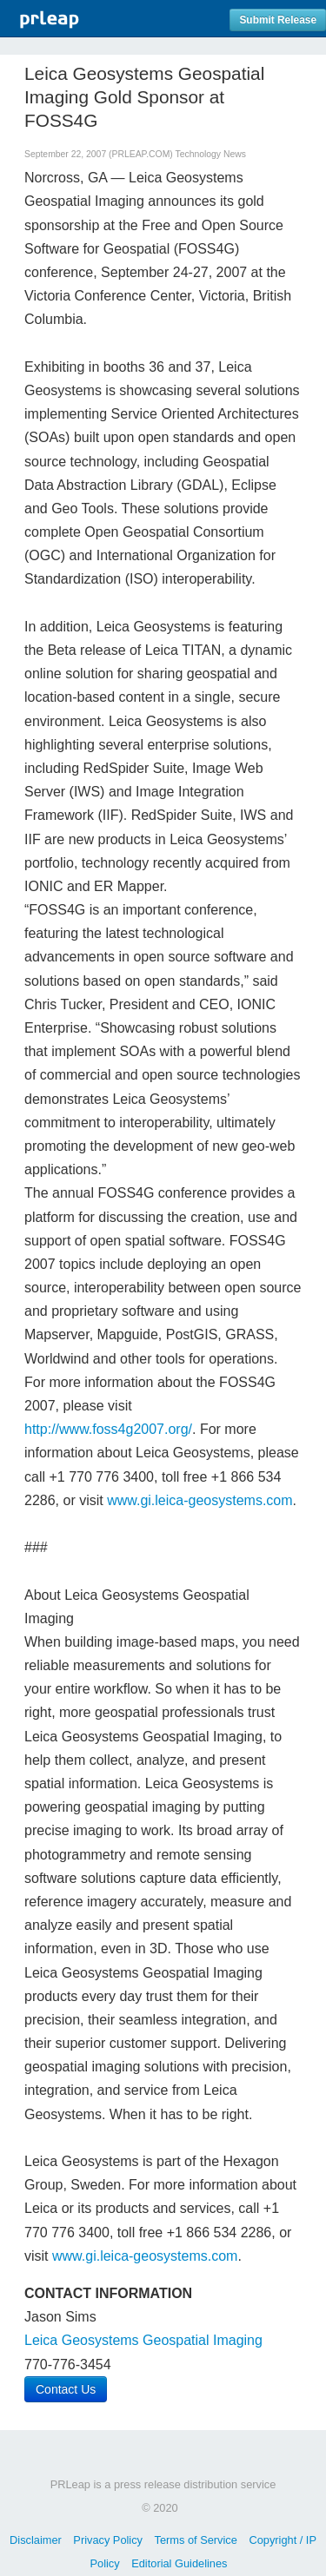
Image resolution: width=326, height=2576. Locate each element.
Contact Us (66, 2389)
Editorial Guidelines (179, 2563)
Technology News (210, 154)
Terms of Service (196, 2539)
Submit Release (277, 20)
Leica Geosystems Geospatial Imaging (143, 2340)
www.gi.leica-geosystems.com (199, 1500)
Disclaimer (36, 2539)
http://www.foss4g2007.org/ (108, 1429)
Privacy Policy (108, 2539)
